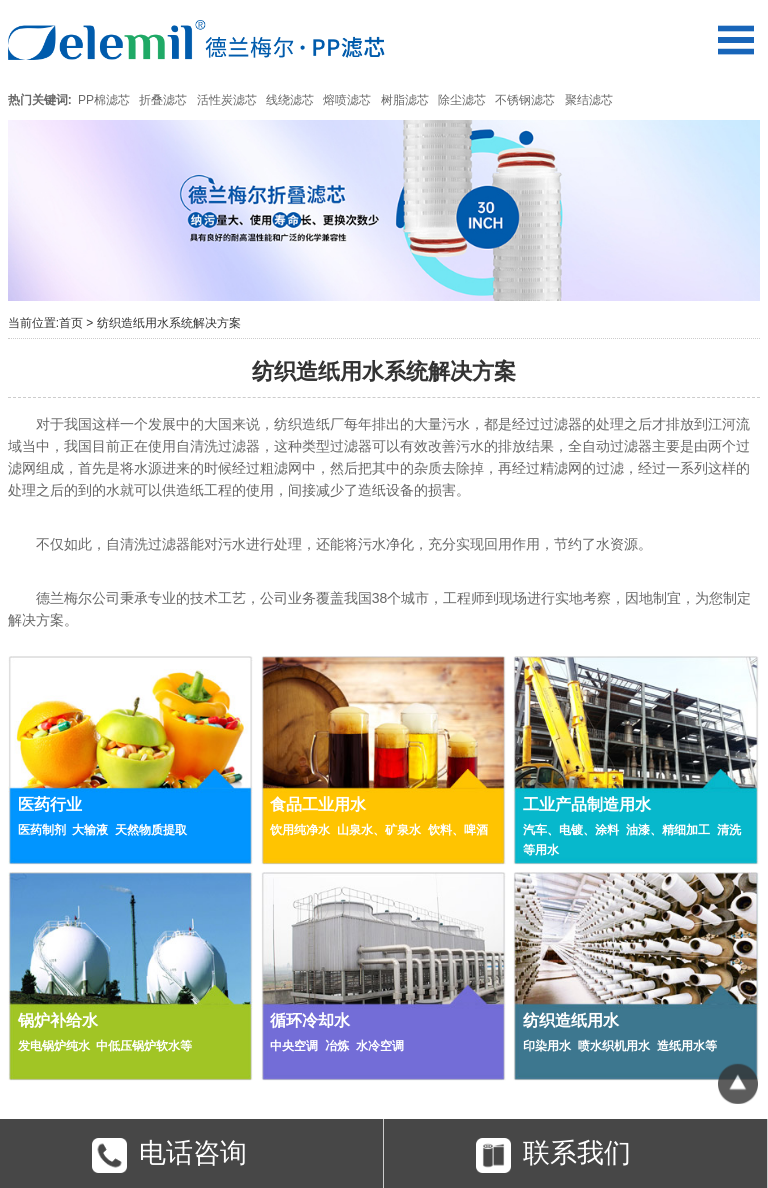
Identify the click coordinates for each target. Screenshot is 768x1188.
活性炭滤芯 (227, 100)
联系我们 (553, 1155)
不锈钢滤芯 (525, 100)
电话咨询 (169, 1155)
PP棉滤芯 (104, 100)
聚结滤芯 (589, 100)
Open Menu (735, 39)
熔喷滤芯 (347, 100)
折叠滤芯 (163, 100)
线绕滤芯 (290, 100)
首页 (71, 323)
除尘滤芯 (462, 100)
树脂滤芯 (405, 100)
